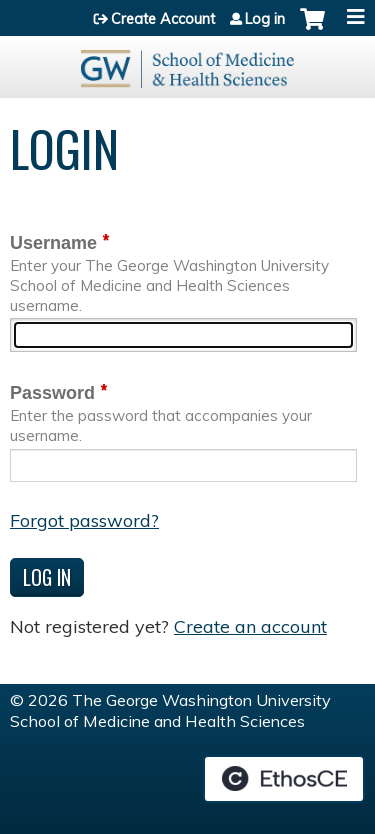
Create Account (163, 19)
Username (53, 243)
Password (52, 393)
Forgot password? (84, 520)
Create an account (250, 626)
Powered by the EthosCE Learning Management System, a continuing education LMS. (284, 779)
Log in (265, 19)
